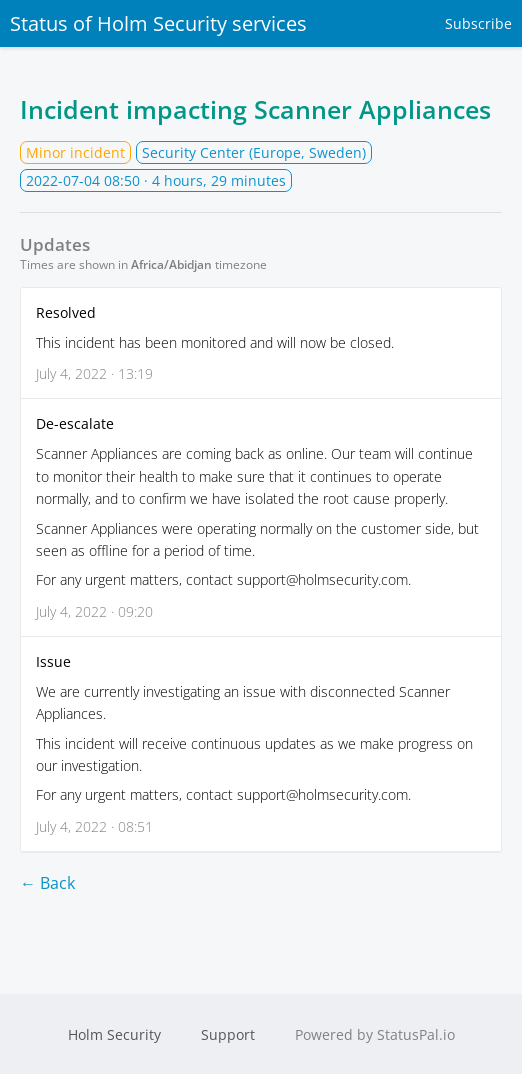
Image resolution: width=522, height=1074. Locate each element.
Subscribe (478, 23)
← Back (47, 883)
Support (228, 1034)
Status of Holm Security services (158, 23)
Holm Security (114, 1034)
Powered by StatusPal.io (375, 1034)
